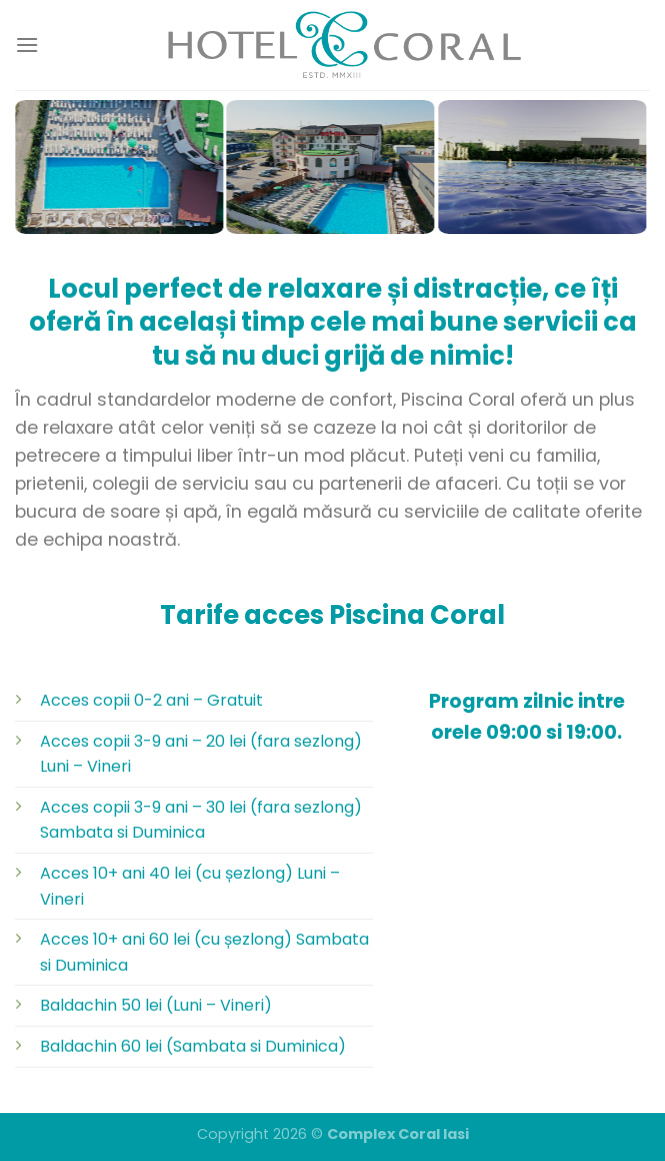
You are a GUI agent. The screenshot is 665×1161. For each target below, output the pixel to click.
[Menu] (27, 44)
